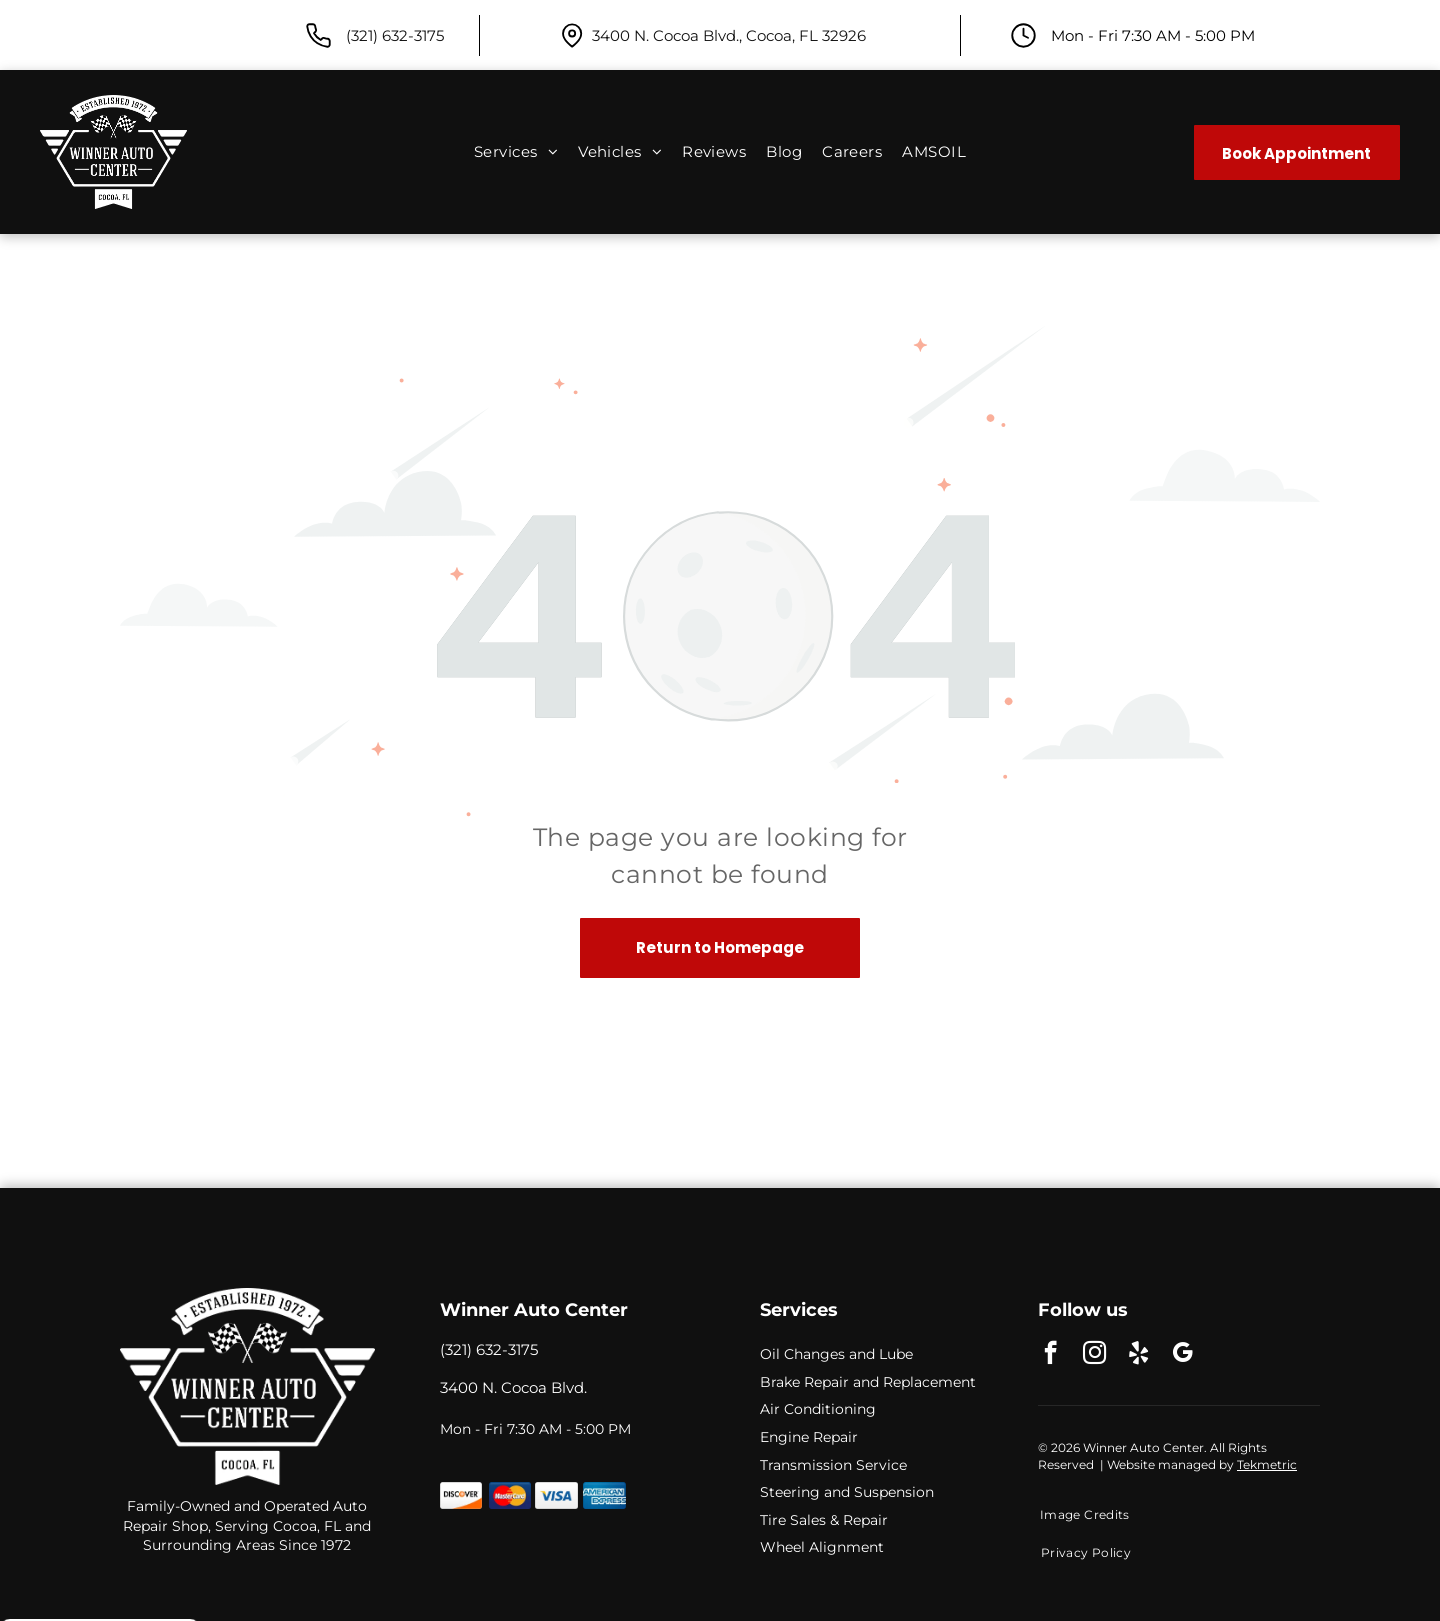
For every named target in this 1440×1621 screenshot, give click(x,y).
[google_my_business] (1182, 1355)
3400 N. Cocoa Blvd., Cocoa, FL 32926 (729, 35)
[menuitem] (516, 152)
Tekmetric (1267, 1464)
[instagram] (1094, 1355)
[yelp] (1138, 1355)
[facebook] (1050, 1355)
